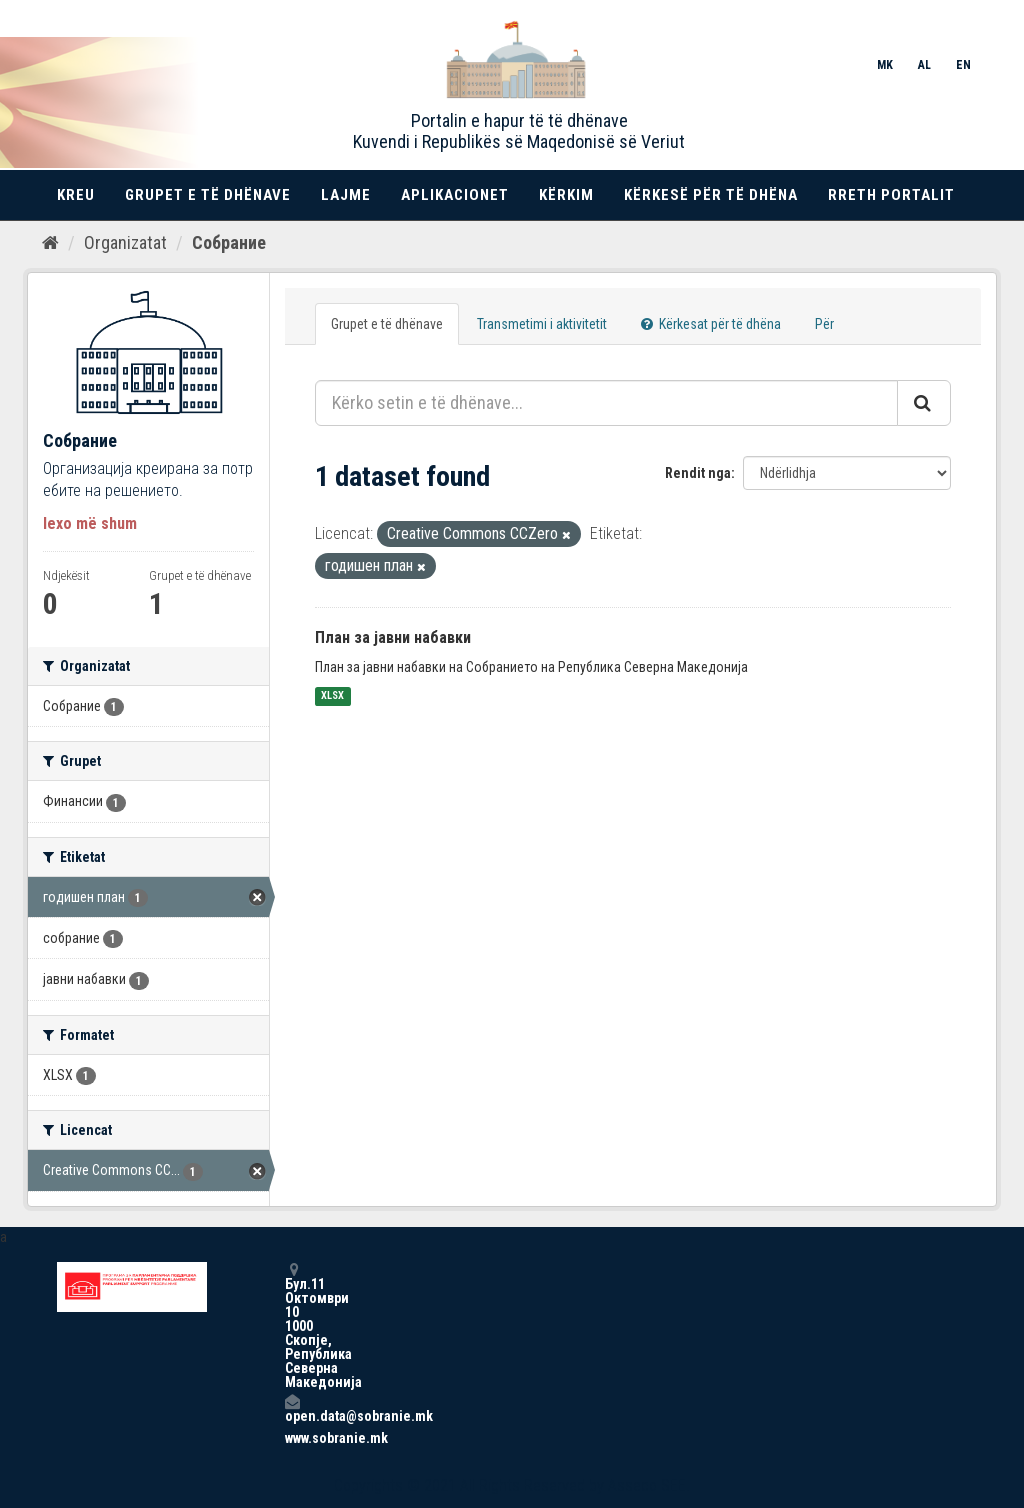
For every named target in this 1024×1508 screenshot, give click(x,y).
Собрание (229, 242)
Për (824, 324)
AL (924, 65)
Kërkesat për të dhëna (711, 324)
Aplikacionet (455, 195)
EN (963, 65)
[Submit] (924, 403)
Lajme (346, 195)
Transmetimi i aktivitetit (542, 324)
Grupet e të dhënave (208, 195)
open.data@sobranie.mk (292, 1408)
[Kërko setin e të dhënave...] (606, 403)
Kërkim (566, 195)
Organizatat (125, 242)
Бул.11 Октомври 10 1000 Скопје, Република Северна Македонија (292, 1325)
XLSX (332, 696)
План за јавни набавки (393, 637)
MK (885, 65)
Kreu (76, 195)
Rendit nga (698, 473)
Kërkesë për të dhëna (711, 195)
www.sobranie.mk (292, 1438)
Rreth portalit (891, 195)
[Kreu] (50, 243)
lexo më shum (90, 523)
